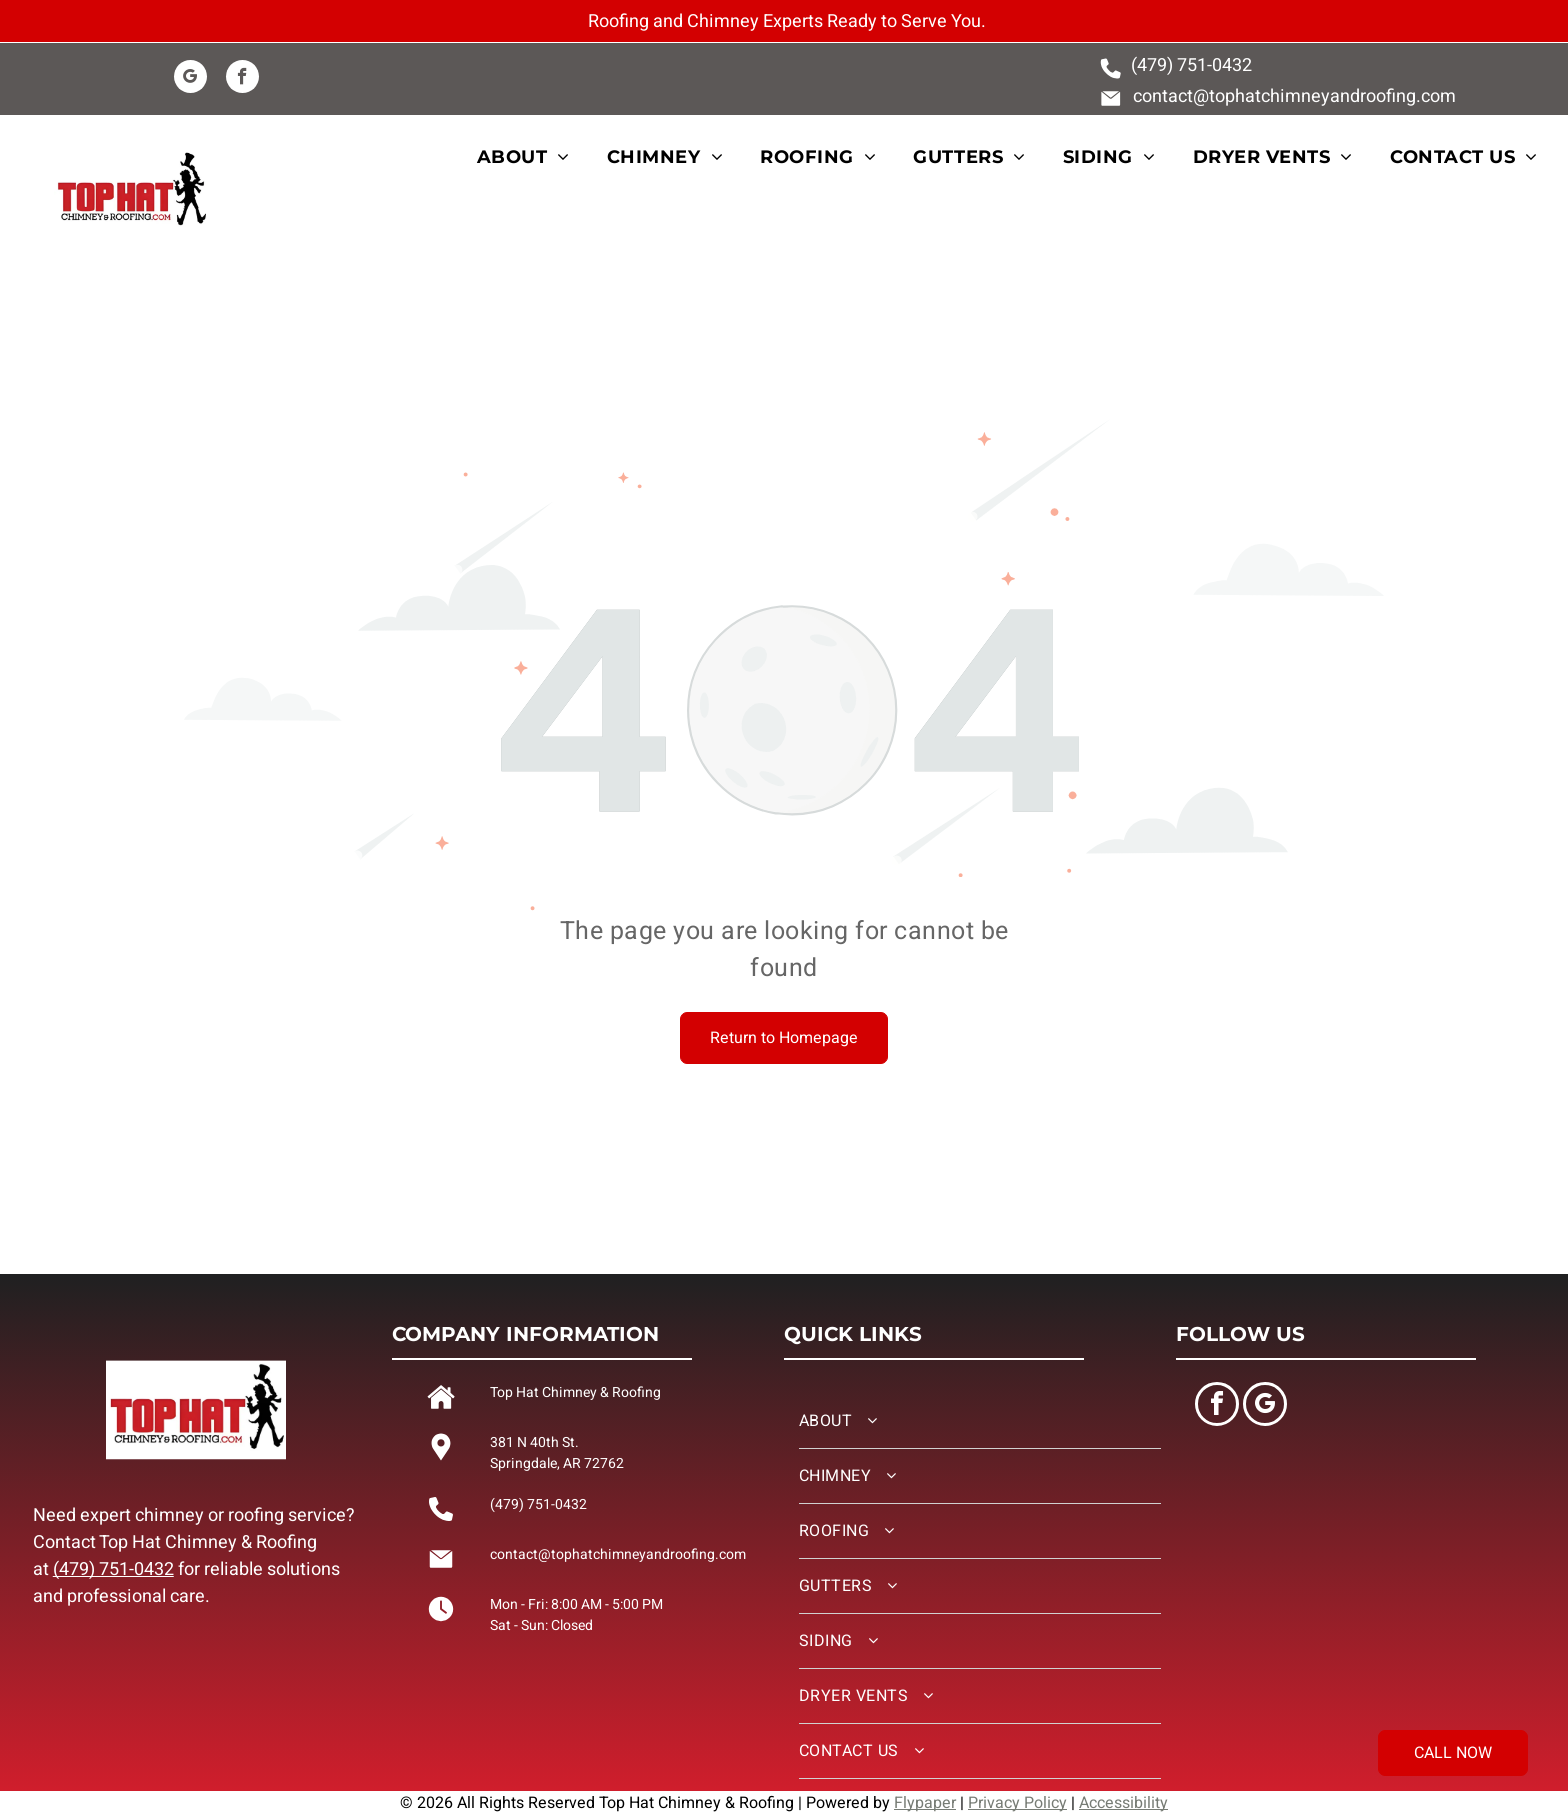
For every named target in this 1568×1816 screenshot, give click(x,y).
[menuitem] (535, 157)
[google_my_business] (190, 79)
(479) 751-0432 (113, 1569)
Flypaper (925, 1803)
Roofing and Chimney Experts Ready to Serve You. (787, 21)
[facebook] (242, 79)
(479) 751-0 (1176, 65)
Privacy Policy (1017, 1803)
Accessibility (1123, 1803)
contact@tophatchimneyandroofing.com (1294, 96)
